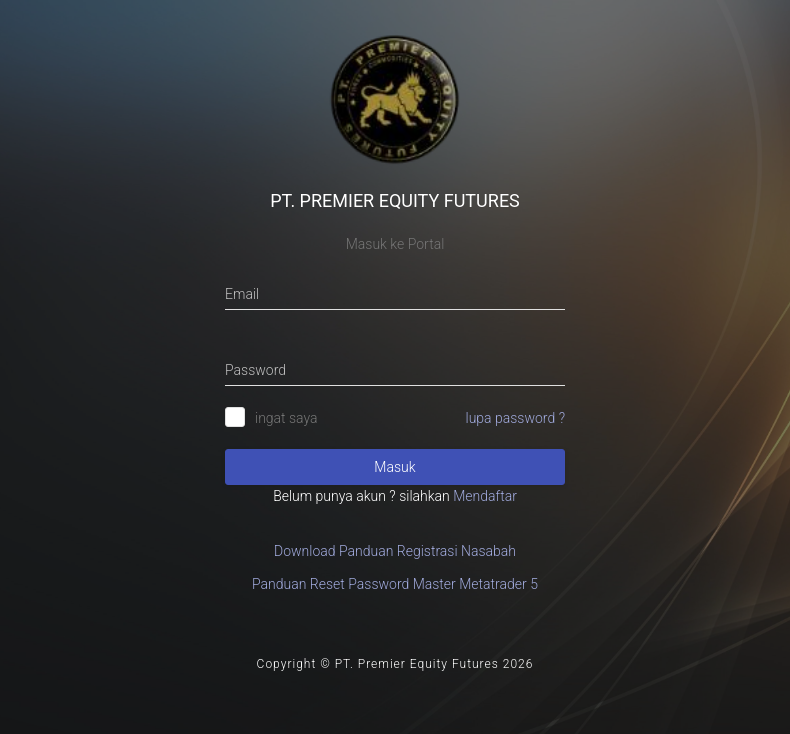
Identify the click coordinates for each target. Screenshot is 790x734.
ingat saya (286, 418)
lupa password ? (515, 418)
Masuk (394, 467)
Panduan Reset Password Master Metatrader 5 (395, 584)
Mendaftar (485, 496)
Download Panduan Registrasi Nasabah (395, 551)
